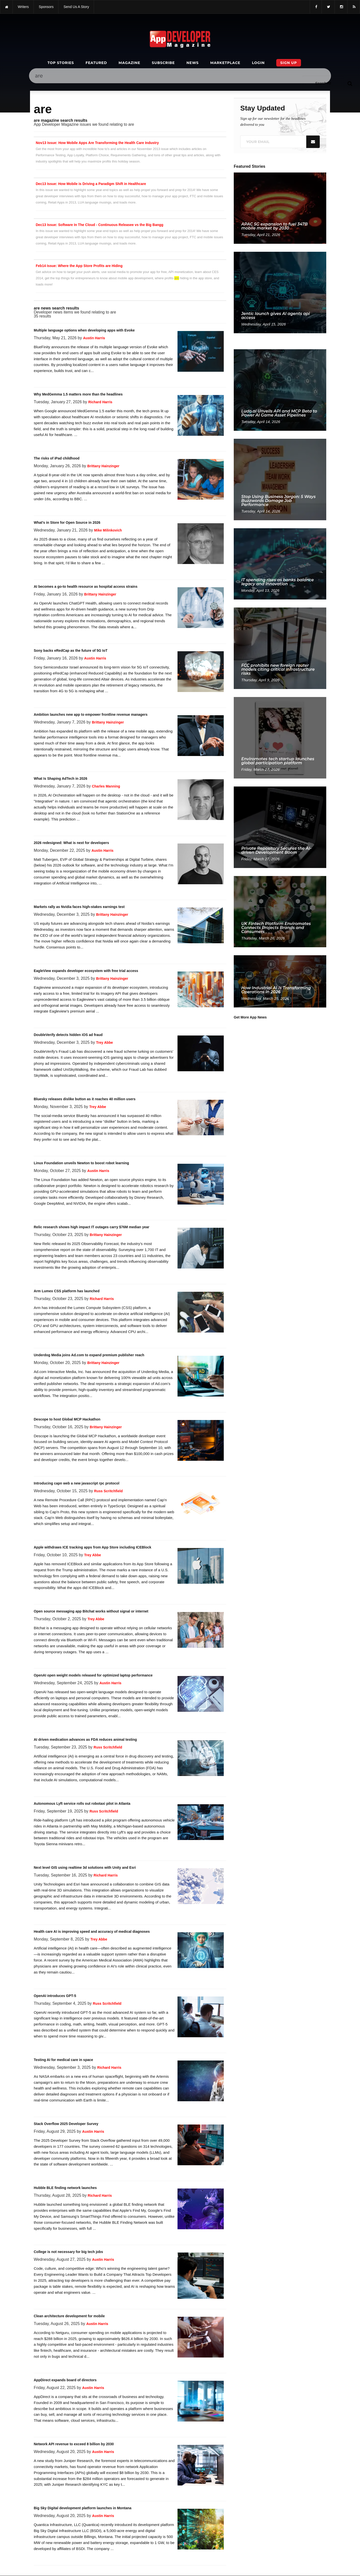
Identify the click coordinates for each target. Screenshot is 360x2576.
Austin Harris (94, 338)
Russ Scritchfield (108, 1491)
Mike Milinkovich (108, 530)
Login (258, 62)
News (192, 62)
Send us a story (76, 7)
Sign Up (288, 62)
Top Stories (61, 62)
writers (23, 7)
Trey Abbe (104, 1042)
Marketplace (225, 62)
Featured (96, 62)
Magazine (129, 62)
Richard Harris (100, 402)
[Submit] (350, 83)
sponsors (46, 7)
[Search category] (323, 83)
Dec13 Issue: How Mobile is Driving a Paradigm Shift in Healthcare (91, 184)
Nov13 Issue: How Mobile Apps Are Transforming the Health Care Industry (97, 143)
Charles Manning (106, 786)
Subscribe (163, 62)
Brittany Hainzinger (103, 466)
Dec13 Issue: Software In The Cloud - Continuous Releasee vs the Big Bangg (99, 225)
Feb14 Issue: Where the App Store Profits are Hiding (79, 266)
